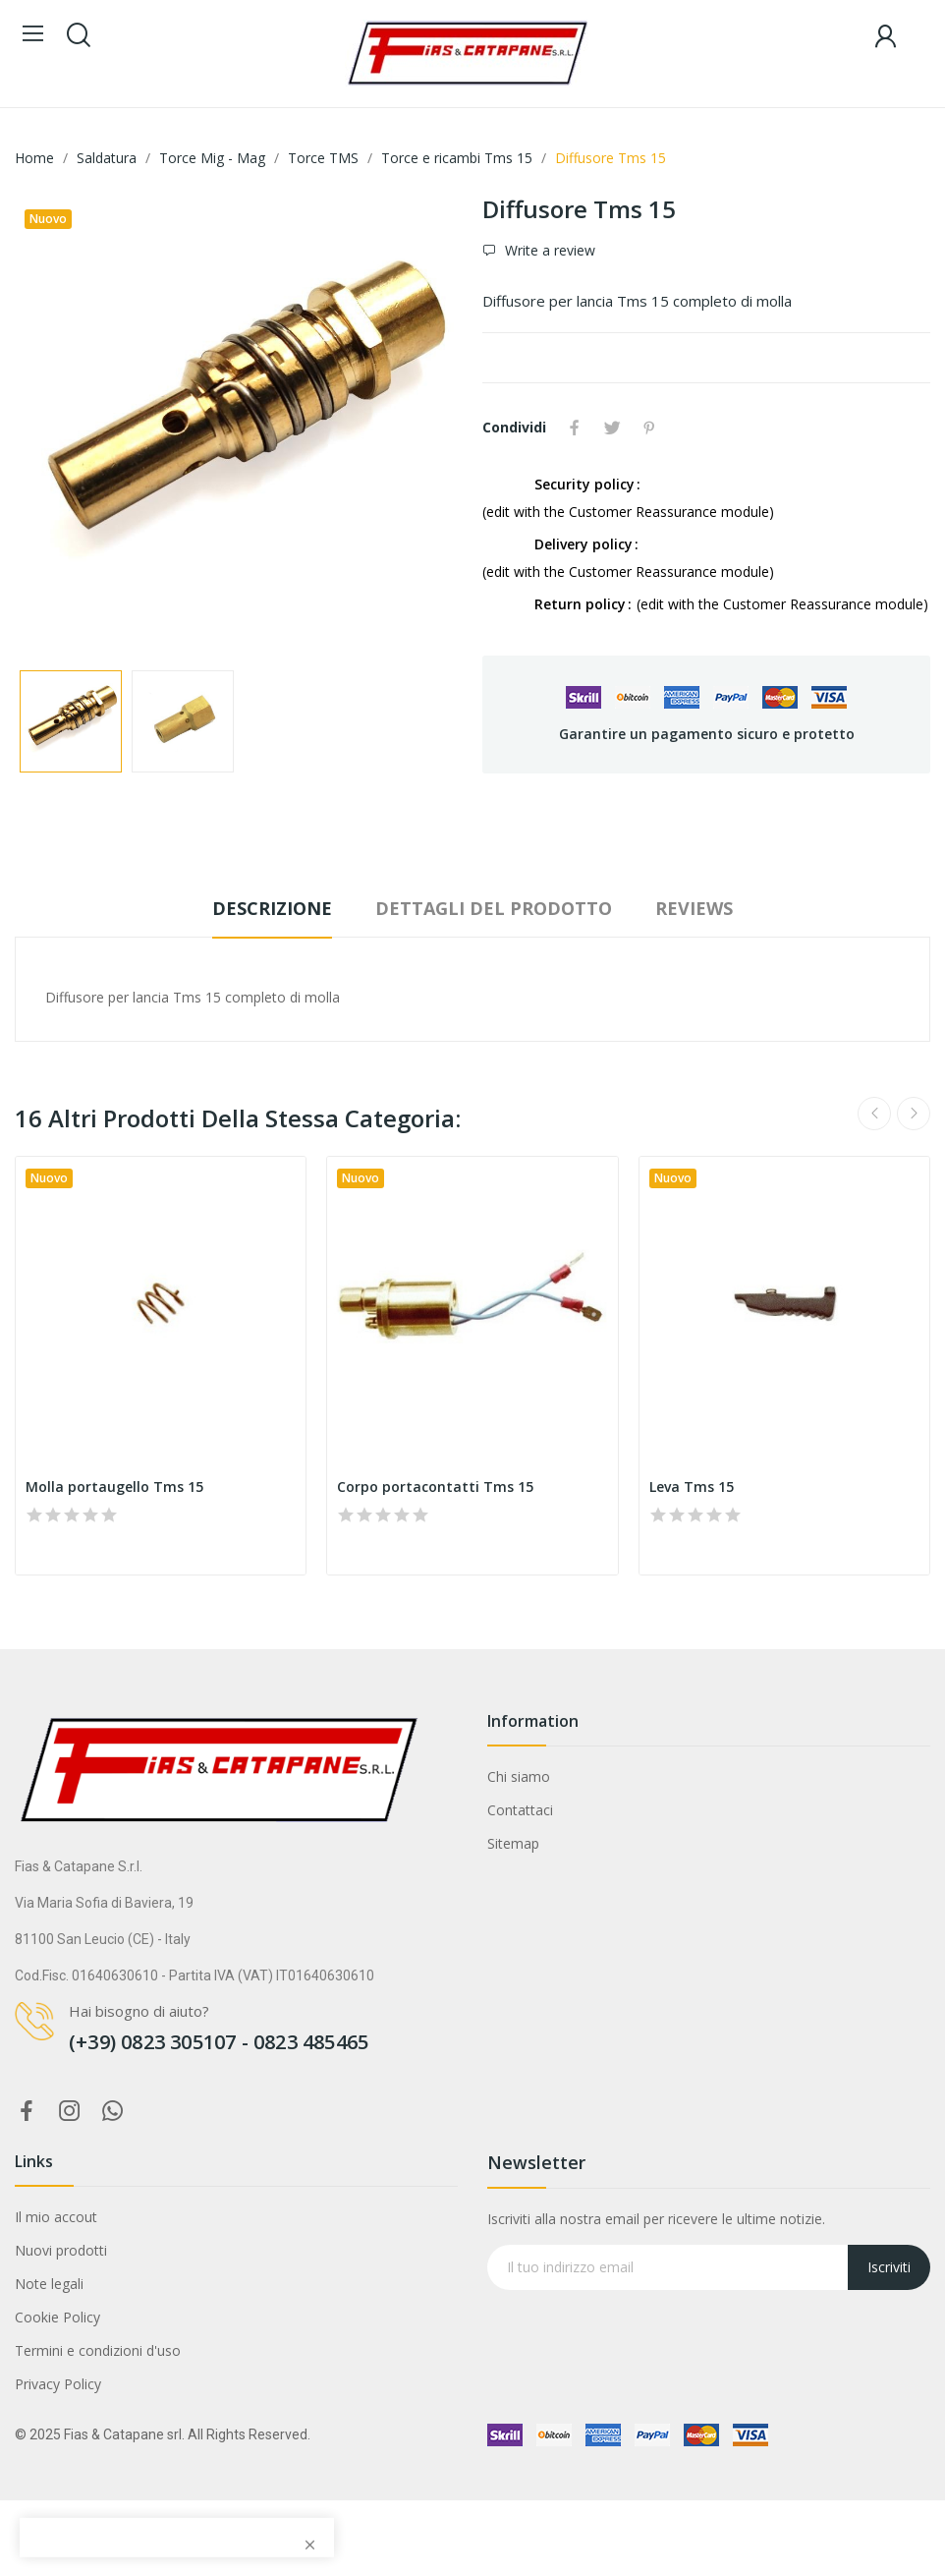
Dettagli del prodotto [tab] (493, 908)
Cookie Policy (57, 2317)
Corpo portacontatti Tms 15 (435, 1486)
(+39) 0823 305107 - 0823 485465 (218, 2042)
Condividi (574, 427)
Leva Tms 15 (691, 1486)
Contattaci (520, 1810)
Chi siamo (518, 1776)
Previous (874, 1113)
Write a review (548, 250)
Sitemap (513, 1843)
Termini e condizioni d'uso (98, 2350)
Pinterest (649, 427)
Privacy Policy (58, 2384)
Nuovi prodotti (61, 2250)
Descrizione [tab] (272, 908)
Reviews (694, 908)
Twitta (612, 427)
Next (913, 1113)
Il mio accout (56, 2216)
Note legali (49, 2283)
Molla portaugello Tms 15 (114, 1486)
